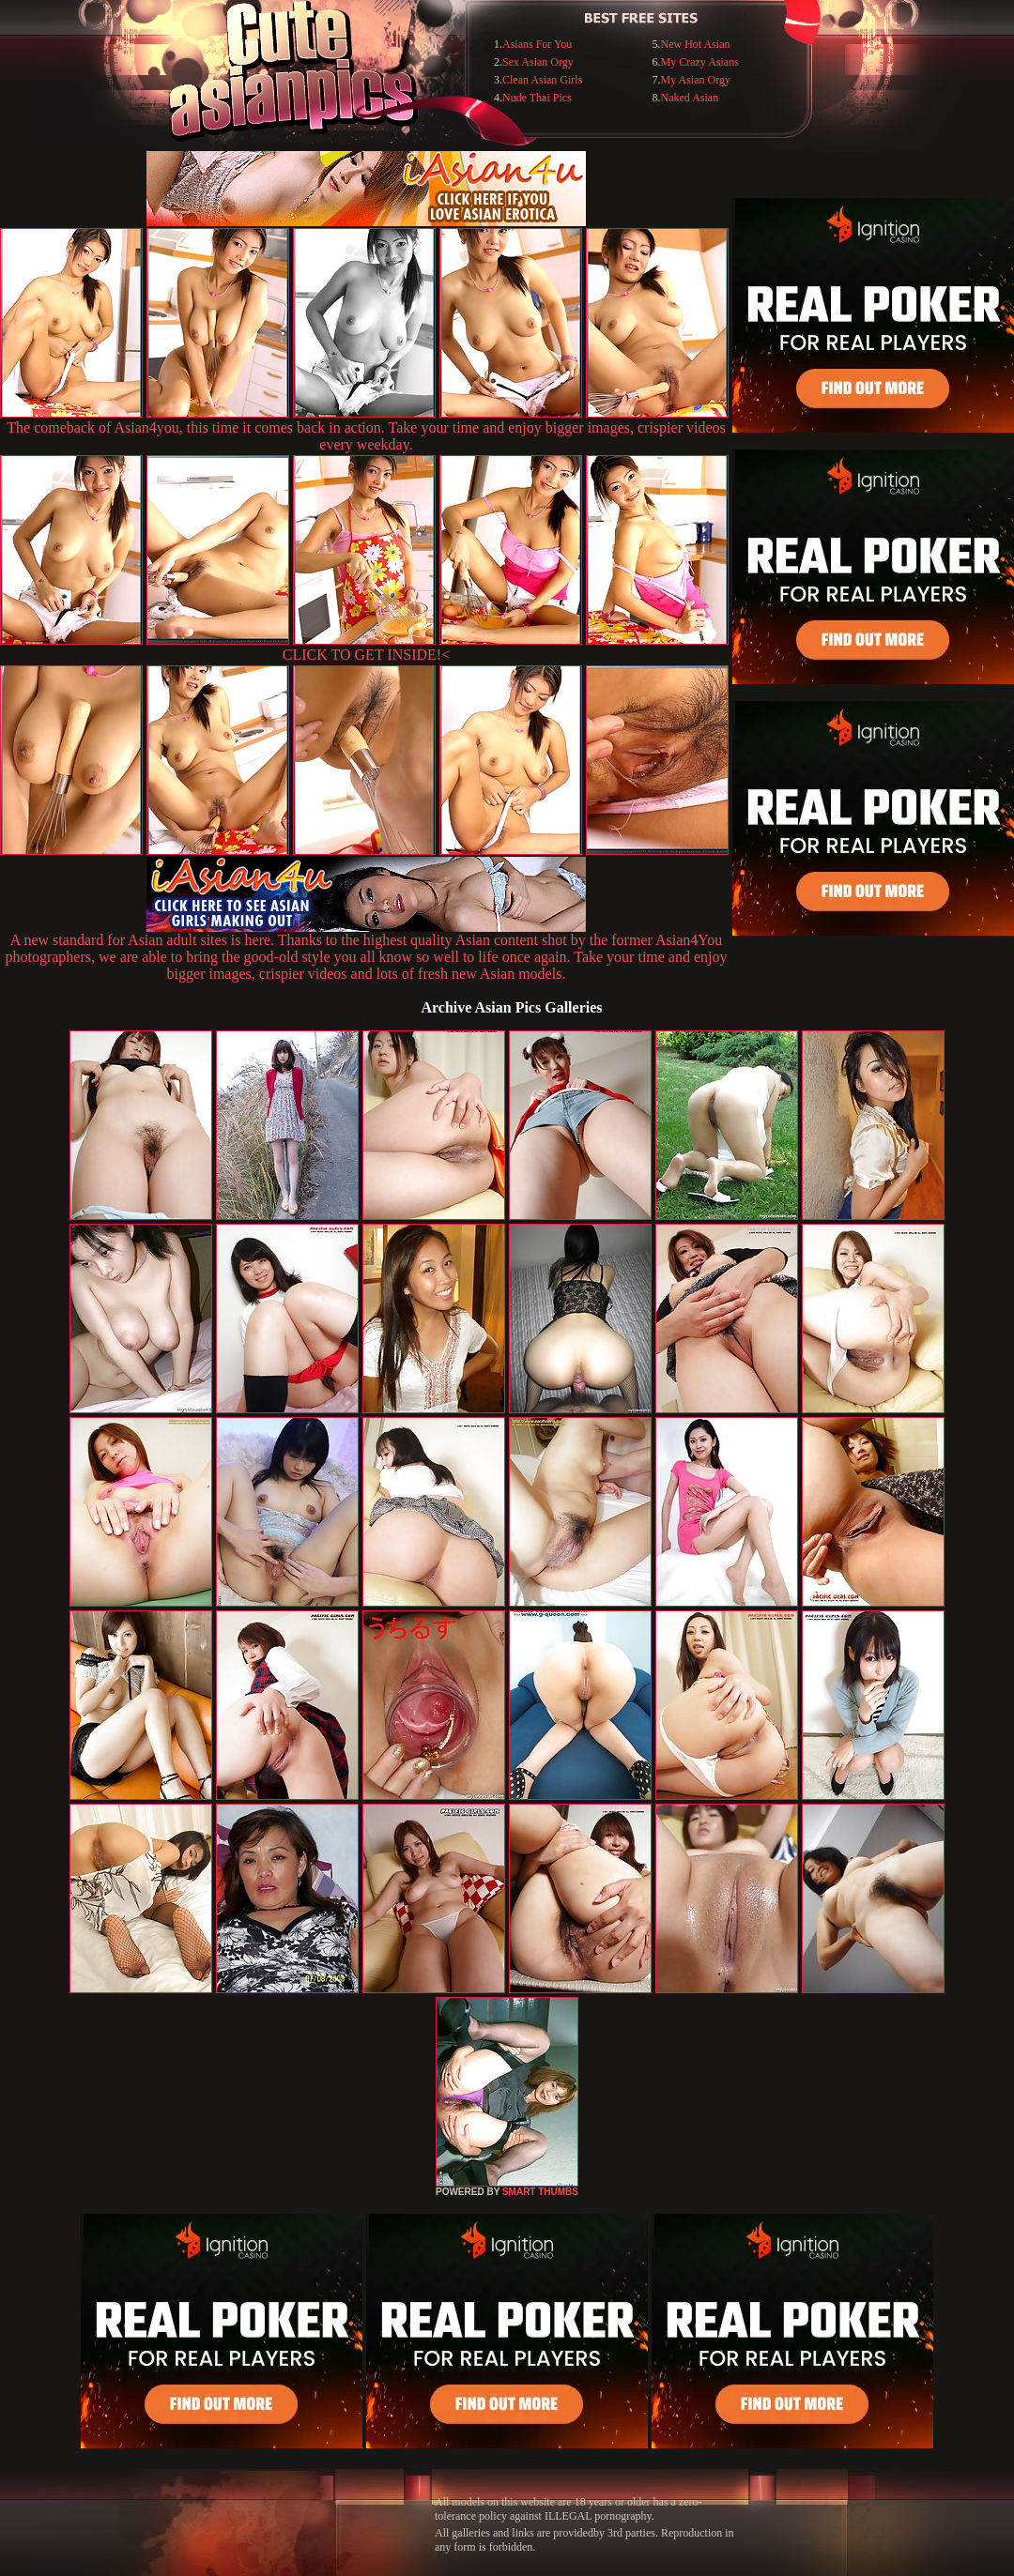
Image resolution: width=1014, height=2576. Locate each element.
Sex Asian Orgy (538, 62)
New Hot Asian (695, 44)
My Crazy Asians (700, 62)
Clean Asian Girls (542, 79)
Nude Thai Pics (537, 97)
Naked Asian (690, 97)
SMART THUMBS (540, 2192)
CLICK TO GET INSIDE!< (366, 655)
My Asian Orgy (695, 79)
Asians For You (537, 44)
